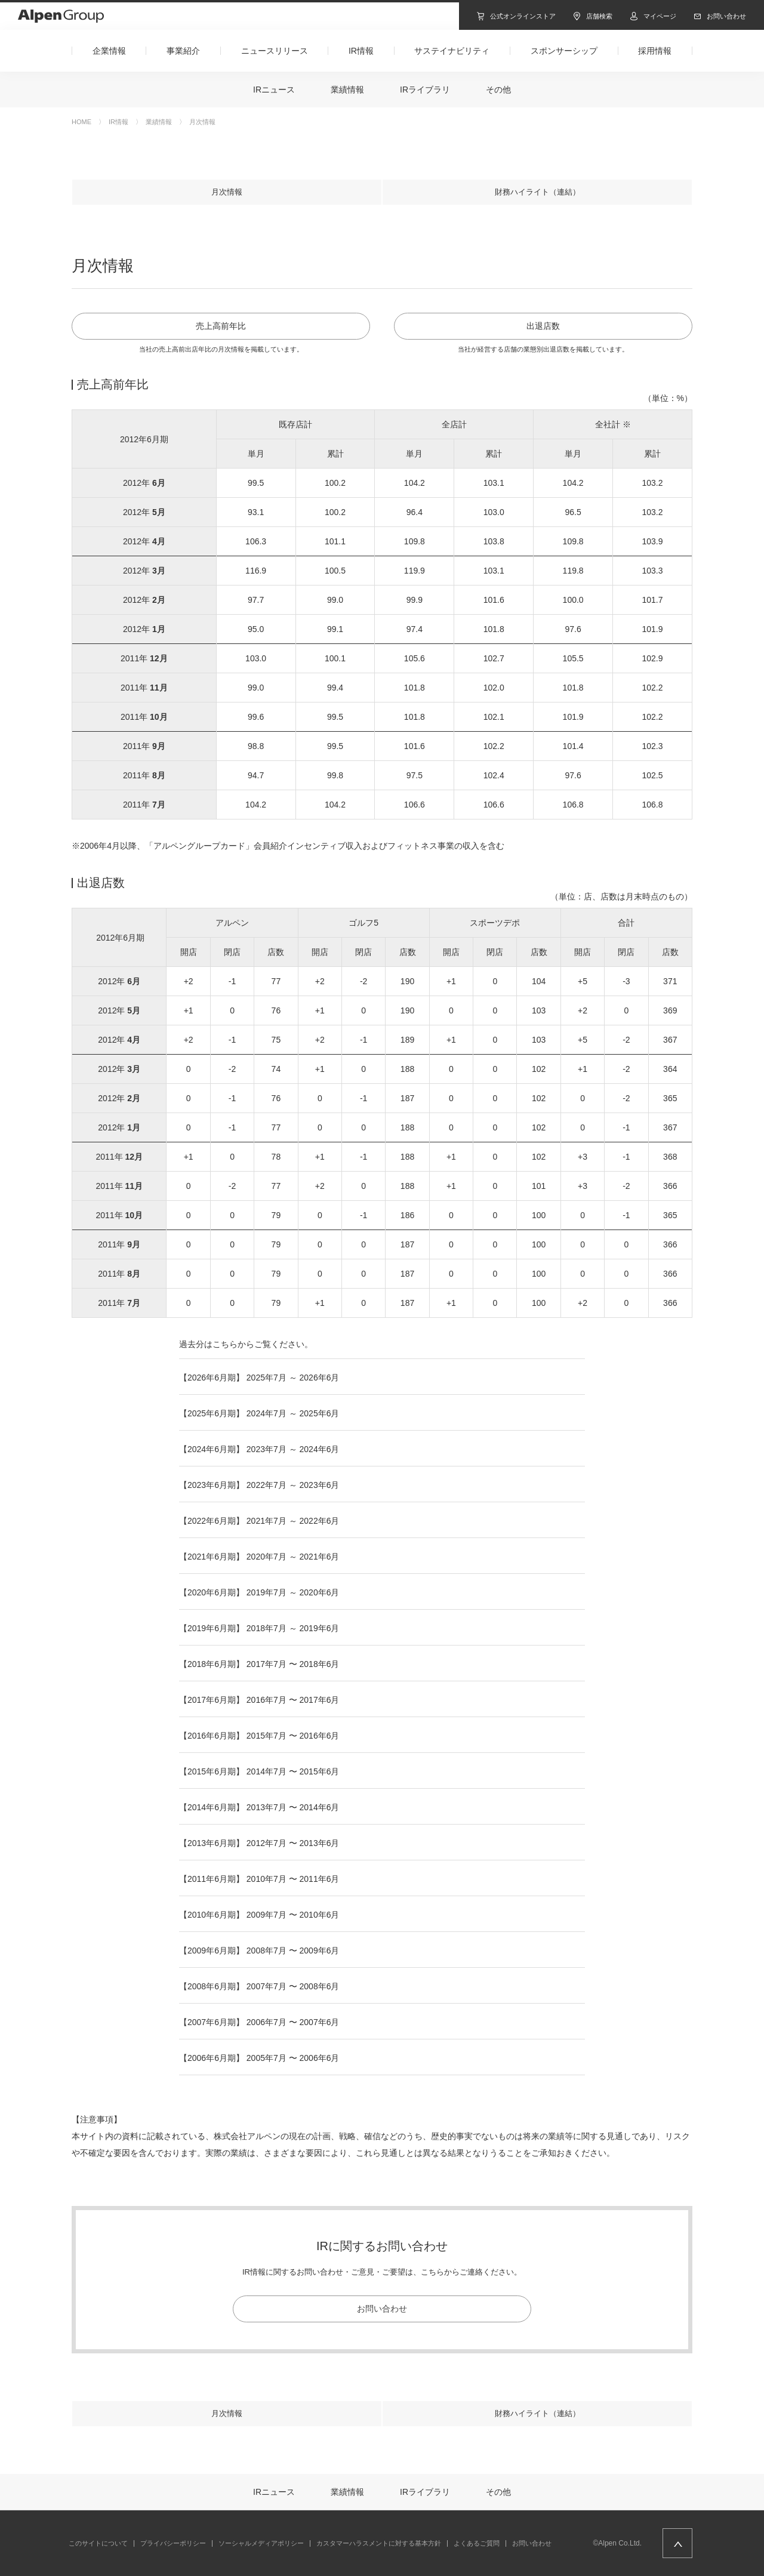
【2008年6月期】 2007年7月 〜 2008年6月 (259, 1986)
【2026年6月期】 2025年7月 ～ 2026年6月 (259, 1377)
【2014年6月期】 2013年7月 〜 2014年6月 (259, 1807)
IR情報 (118, 121)
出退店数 (543, 326)
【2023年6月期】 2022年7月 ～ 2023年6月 (259, 1485)
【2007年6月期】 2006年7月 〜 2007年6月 (259, 2022)
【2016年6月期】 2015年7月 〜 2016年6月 (259, 1735)
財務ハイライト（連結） (537, 191)
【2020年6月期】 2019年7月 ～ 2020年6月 (259, 1592)
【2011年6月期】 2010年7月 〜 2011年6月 (259, 1879)
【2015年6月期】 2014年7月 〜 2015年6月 (259, 1771)
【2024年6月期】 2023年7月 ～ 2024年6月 (259, 1449)
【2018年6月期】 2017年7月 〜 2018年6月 (259, 1664)
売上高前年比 (221, 326)
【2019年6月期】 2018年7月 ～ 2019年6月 (259, 1628)
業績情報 (159, 121)
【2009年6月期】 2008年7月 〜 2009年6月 (259, 1950)
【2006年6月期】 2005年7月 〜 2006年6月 (259, 2058)
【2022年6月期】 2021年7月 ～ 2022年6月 (259, 1521)
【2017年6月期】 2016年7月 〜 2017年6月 (259, 1700)
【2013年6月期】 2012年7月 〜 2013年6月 (259, 1843)
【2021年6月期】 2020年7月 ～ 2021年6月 (259, 1556)
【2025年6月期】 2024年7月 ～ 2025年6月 (259, 1413)
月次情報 (226, 191)
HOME (81, 121)
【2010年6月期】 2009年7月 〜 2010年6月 (259, 1914)
